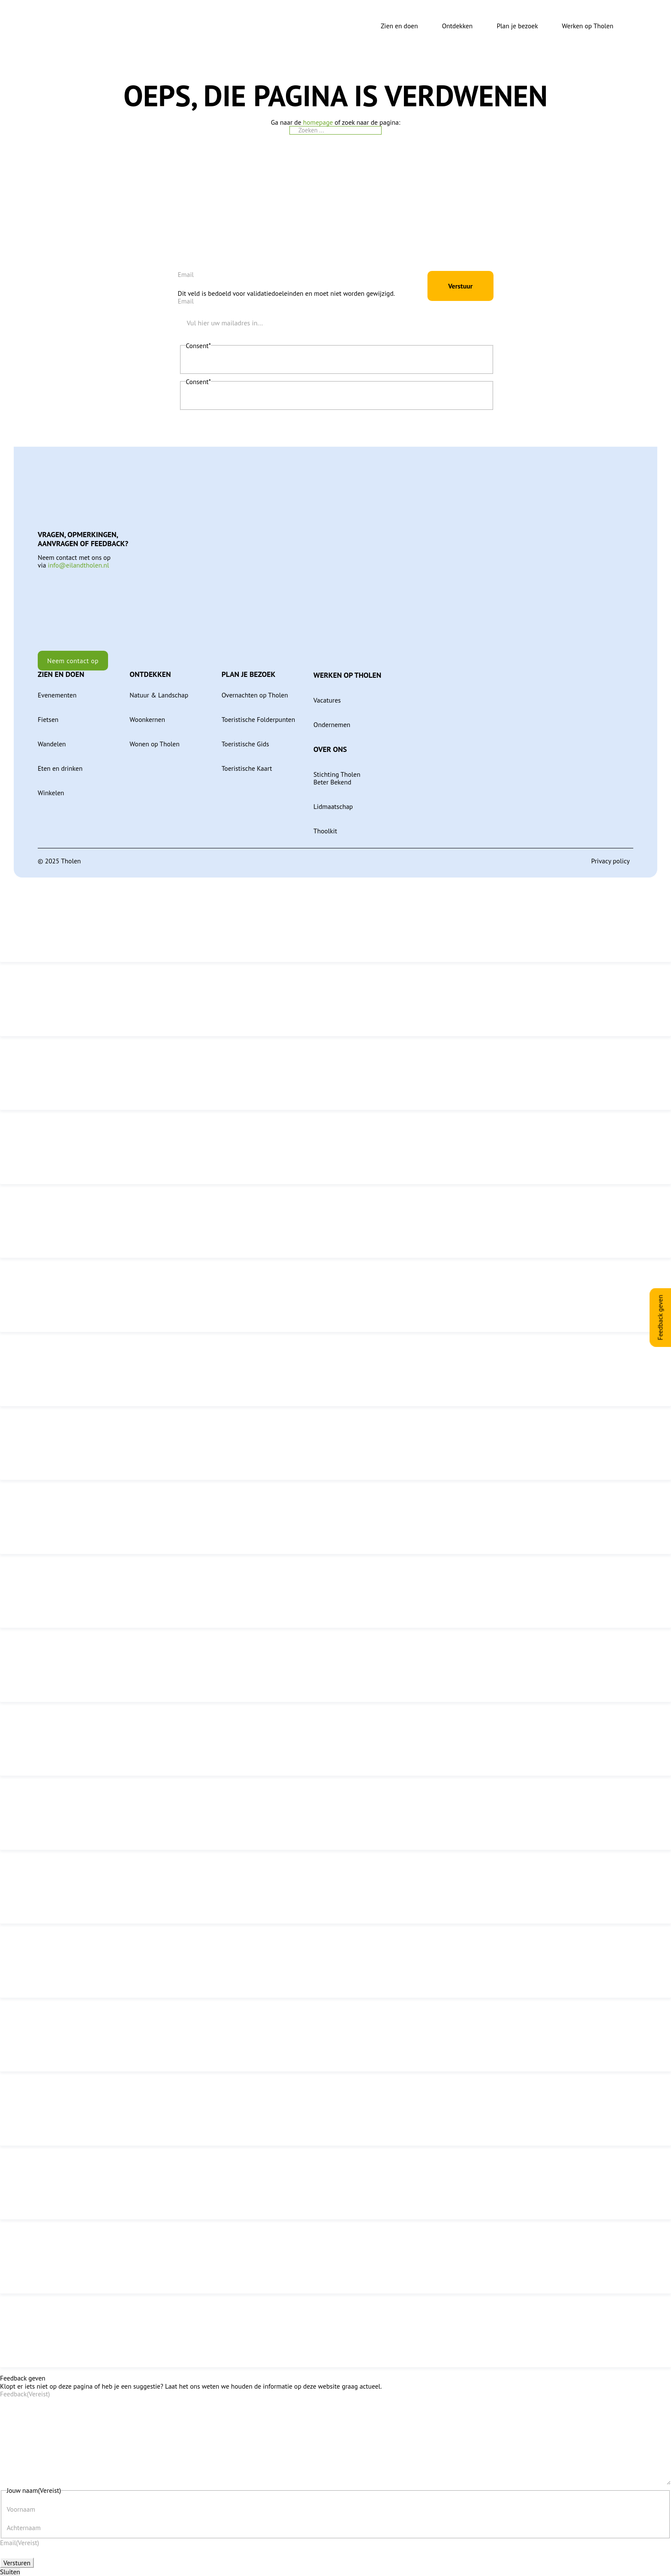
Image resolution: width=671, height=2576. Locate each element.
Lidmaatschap (333, 801)
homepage (318, 122)
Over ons (330, 743)
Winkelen (51, 787)
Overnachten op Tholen (255, 689)
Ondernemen (331, 719)
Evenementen (57, 689)
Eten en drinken (60, 762)
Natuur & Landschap (158, 689)
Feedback (25, 2388)
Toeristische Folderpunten (258, 713)
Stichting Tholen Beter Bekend (336, 772)
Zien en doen (399, 26)
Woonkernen (147, 713)
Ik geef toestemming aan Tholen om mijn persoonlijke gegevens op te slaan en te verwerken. (305, 393)
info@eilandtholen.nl (78, 559)
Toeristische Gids (245, 738)
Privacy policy (610, 855)
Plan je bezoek (517, 26)
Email (186, 269)
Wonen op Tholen (154, 738)
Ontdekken (457, 26)
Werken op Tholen (588, 26)
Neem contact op (73, 654)
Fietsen (48, 713)
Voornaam (21, 2508)
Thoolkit (325, 825)
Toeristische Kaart (247, 762)
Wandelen (52, 738)
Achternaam (24, 2527)
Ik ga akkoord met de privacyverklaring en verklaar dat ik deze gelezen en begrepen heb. (299, 357)
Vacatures (327, 694)
